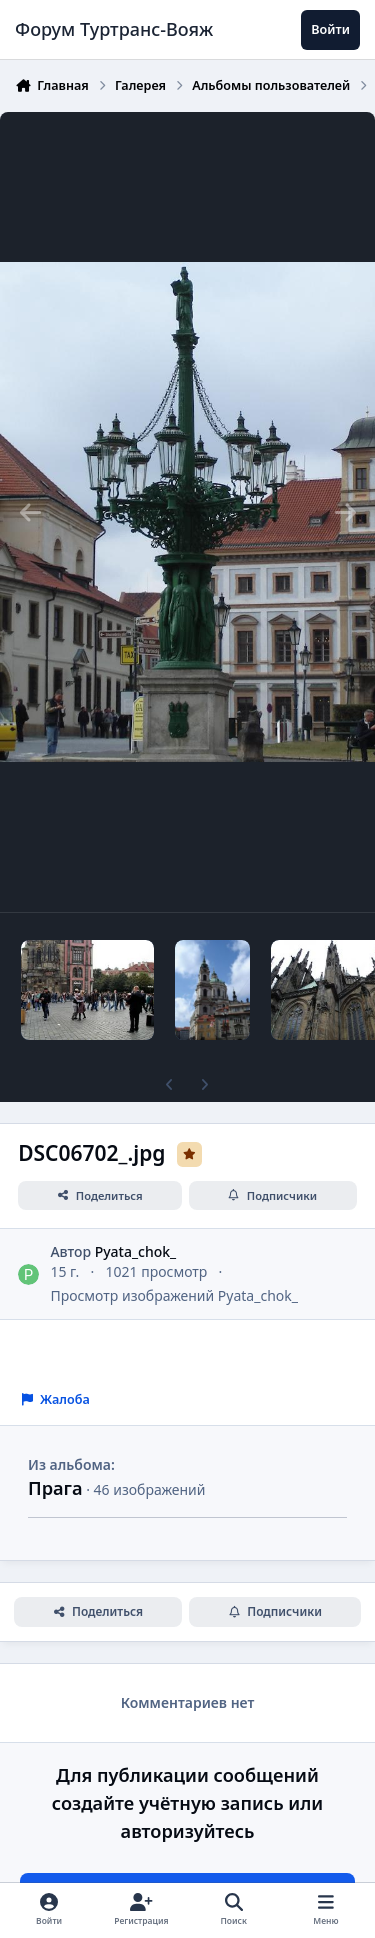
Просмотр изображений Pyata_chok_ (174, 1295)
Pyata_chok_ (136, 1251)
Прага (55, 1488)
